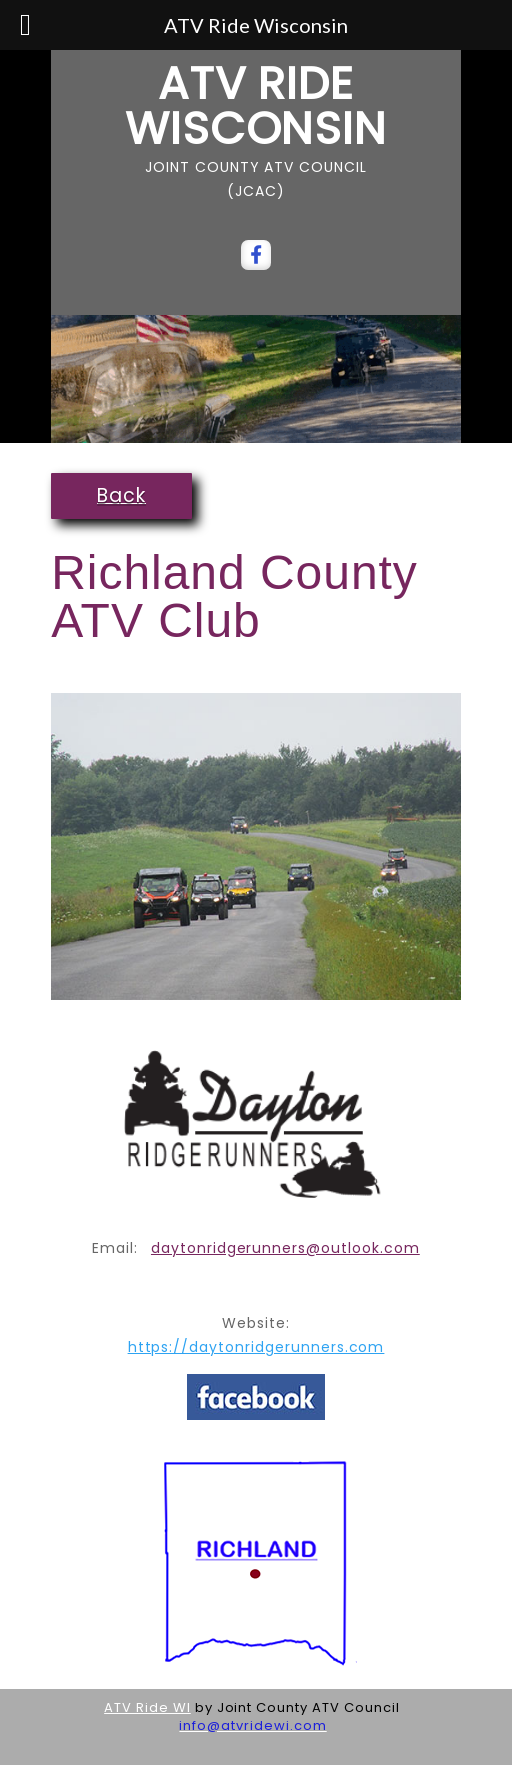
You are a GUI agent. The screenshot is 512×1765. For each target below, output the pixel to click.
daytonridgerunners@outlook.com (285, 1248)
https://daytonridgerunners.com (256, 1347)
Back (121, 495)
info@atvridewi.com (252, 1725)
